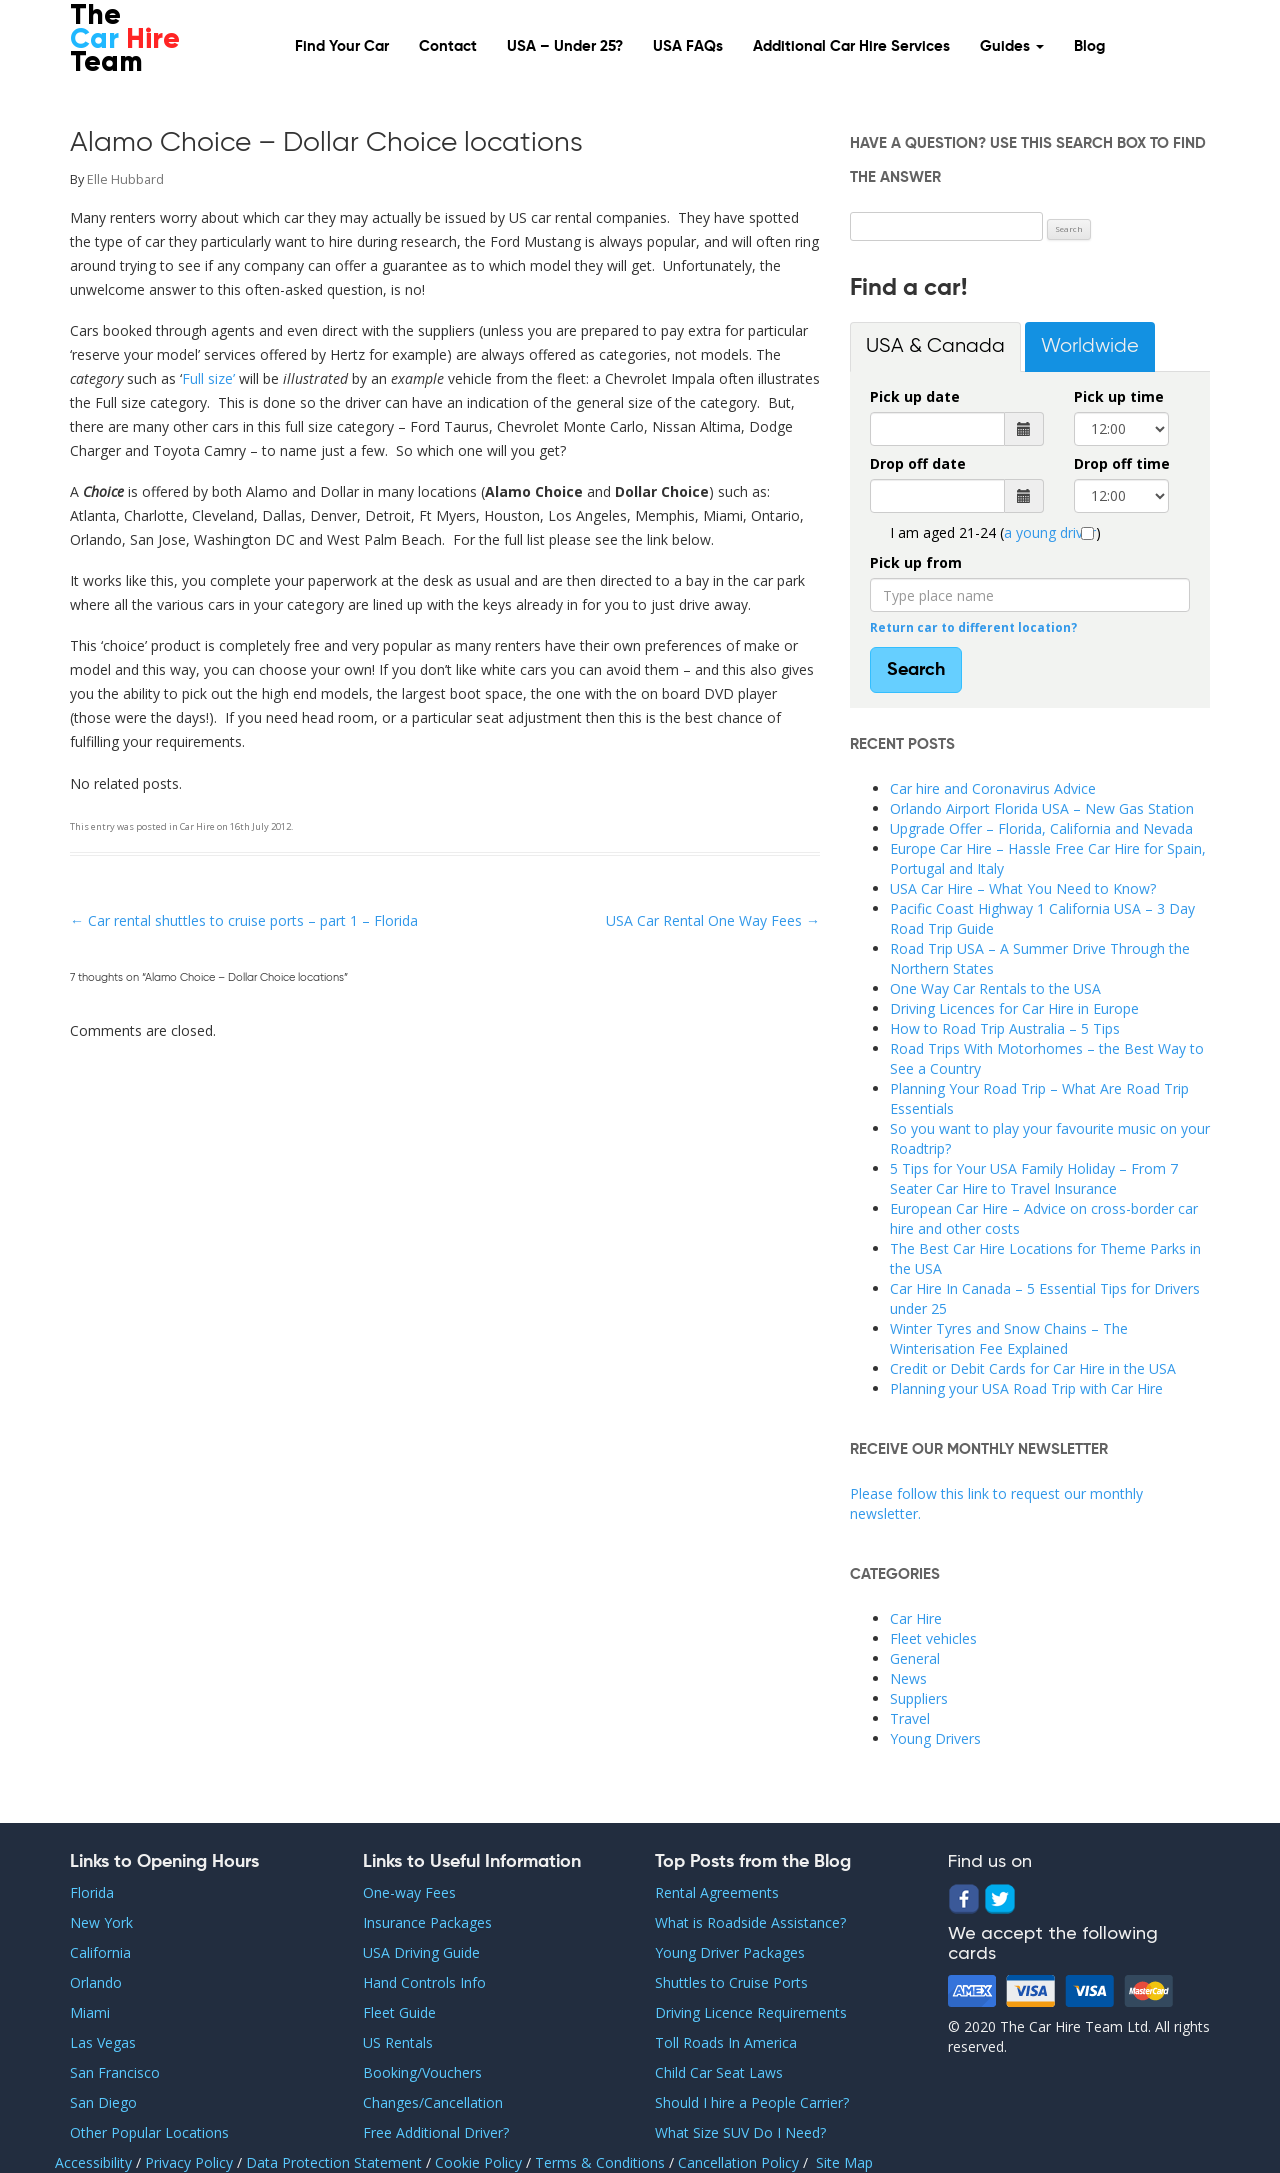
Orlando (96, 1982)
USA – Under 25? (565, 46)
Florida (92, 1892)
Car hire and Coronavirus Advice (993, 788)
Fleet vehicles (933, 1638)
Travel (910, 1718)
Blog (1089, 46)
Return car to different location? (973, 627)
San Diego (103, 2102)
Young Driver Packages (730, 1952)
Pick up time (1119, 396)
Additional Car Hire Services (851, 46)
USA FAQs (688, 46)
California (100, 1952)
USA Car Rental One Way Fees (713, 920)
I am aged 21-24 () (995, 532)
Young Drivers (935, 1738)
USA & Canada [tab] (935, 346)
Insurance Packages (427, 1922)
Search (916, 670)
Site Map (844, 2162)
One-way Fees (409, 1892)
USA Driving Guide (421, 1952)
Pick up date (915, 396)
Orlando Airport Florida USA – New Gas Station (1042, 808)
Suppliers (919, 1698)
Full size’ (208, 378)
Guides (1012, 46)
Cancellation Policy (740, 2162)
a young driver (1050, 532)
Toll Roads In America (726, 2042)
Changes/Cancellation (433, 2102)
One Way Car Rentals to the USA (995, 988)
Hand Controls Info (424, 1982)
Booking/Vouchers (422, 2072)
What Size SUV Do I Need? (740, 2132)
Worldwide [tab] (1090, 346)
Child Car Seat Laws (719, 2072)
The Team (125, 40)
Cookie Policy (480, 2162)
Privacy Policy (191, 2162)
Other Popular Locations (149, 2132)
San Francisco (115, 2072)
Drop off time (1122, 463)
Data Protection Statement (336, 2162)
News (908, 1678)
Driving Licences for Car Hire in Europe (1014, 1008)
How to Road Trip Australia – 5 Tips (1005, 1028)
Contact (448, 46)
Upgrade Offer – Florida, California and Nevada (1041, 828)
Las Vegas (103, 2042)
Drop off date (918, 463)
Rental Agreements (717, 1892)
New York (101, 1922)
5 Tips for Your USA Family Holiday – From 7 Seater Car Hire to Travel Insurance (1034, 1178)
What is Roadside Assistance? (750, 1922)
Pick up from (916, 562)
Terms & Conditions (600, 2162)
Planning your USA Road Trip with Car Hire (1026, 1388)
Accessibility (93, 2162)
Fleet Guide (399, 2012)
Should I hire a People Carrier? (752, 2102)
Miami (90, 2012)
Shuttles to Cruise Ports (731, 1982)
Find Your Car (342, 46)
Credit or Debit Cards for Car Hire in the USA (1033, 1368)
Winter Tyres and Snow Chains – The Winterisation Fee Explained (1009, 1338)
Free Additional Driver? (436, 2132)
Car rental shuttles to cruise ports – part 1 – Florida (244, 920)
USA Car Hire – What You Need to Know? (1023, 888)
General (915, 1658)
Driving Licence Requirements (751, 2012)
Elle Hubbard (125, 179)
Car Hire (197, 826)
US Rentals (398, 2042)
